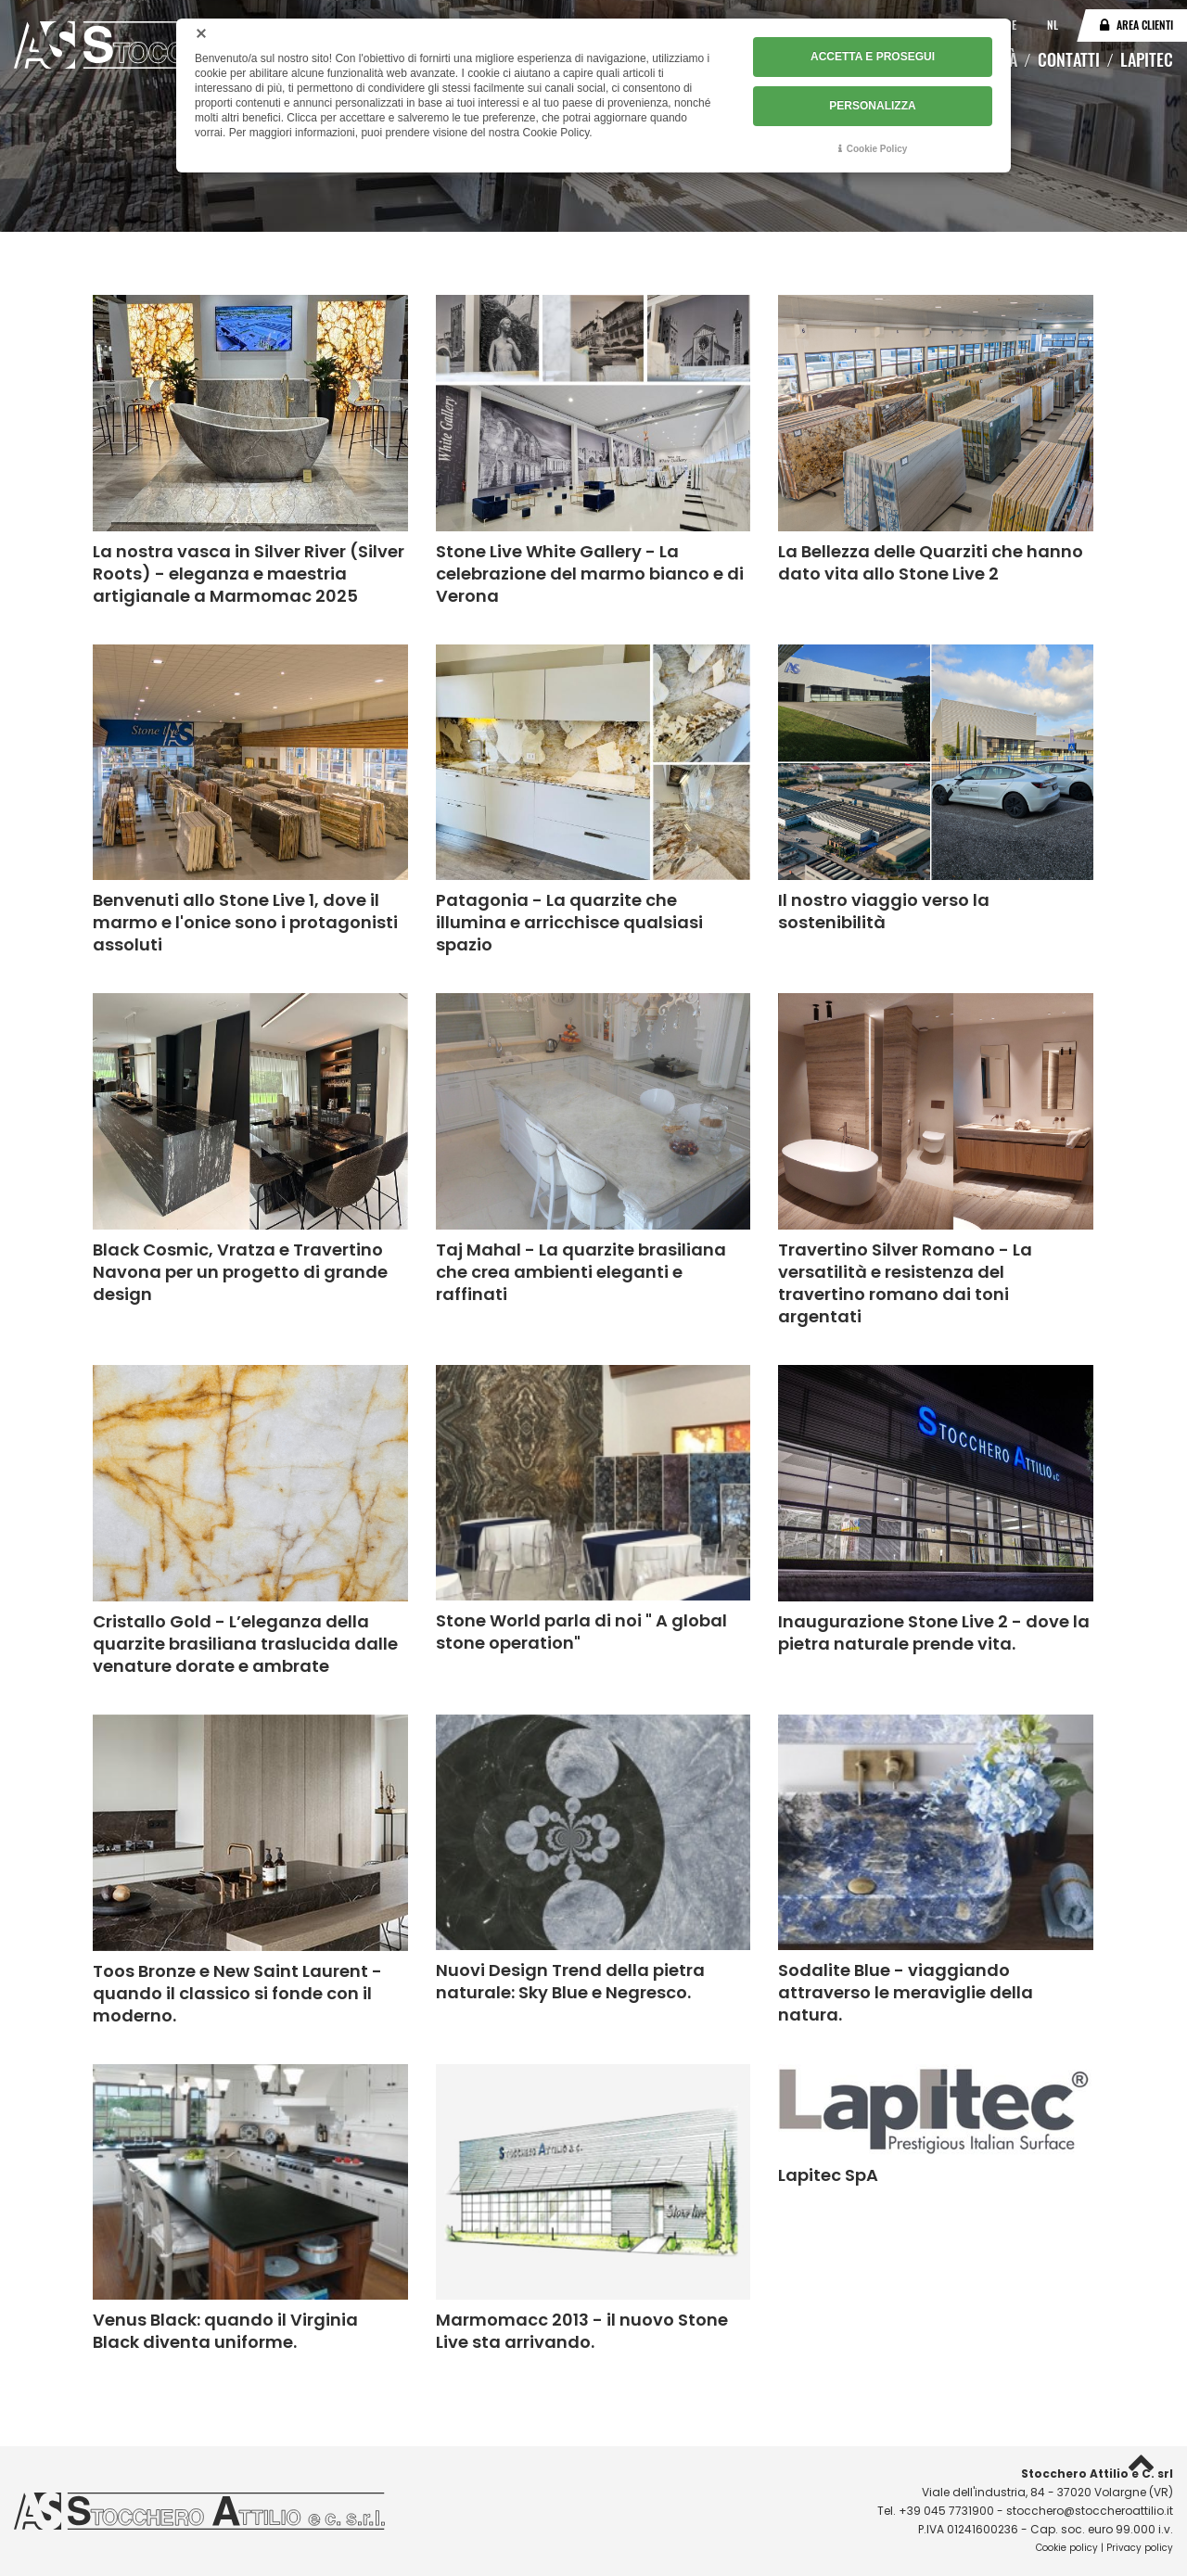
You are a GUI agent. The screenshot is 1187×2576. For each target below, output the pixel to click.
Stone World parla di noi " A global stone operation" (581, 1631)
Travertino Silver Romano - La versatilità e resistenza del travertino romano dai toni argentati (905, 1283)
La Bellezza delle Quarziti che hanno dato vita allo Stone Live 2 (930, 562)
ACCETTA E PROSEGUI (872, 56)
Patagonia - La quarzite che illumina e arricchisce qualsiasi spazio (569, 922)
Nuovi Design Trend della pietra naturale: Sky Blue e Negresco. (570, 1981)
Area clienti (1145, 24)
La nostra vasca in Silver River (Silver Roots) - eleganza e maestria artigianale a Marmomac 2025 (248, 573)
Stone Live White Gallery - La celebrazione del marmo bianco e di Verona (590, 573)
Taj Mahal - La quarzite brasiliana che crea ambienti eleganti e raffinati (581, 1272)
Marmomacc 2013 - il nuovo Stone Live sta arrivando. (582, 2330)
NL (1052, 24)
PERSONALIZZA (872, 104)
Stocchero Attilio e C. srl (1097, 2473)
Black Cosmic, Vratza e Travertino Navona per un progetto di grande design (240, 1272)
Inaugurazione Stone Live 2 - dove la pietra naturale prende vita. (934, 1632)
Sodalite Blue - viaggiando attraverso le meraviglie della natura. (905, 1992)
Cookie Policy (877, 148)
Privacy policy (1139, 2548)
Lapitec (1146, 59)
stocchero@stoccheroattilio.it (1089, 2511)
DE (1012, 24)
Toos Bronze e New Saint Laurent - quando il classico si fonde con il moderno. (237, 1993)
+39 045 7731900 (946, 2511)
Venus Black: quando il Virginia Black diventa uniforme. (225, 2330)
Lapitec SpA (828, 2175)
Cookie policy (1067, 2548)
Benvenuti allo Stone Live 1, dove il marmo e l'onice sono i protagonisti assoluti (245, 922)
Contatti (1069, 59)
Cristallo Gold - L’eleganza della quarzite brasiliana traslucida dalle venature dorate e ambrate (245, 1643)
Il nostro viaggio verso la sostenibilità (883, 911)
